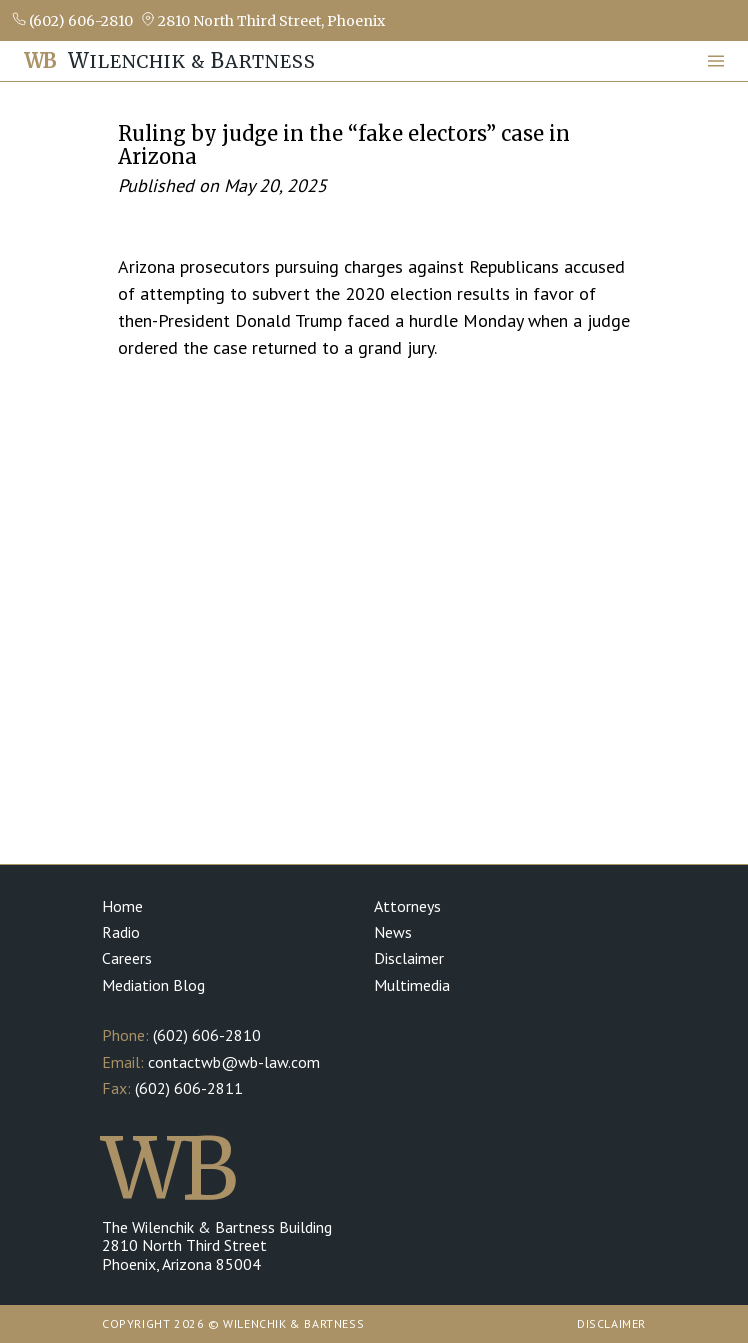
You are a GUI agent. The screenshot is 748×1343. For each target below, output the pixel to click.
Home (122, 906)
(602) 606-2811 (189, 1088)
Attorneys (407, 906)
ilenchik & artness (170, 60)
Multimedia (412, 985)
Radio (121, 932)
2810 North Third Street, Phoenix (263, 20)
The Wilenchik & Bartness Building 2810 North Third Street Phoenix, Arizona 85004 (217, 1245)
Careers (127, 958)
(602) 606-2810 (72, 20)
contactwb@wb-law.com (234, 1062)
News (393, 932)
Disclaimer (409, 958)
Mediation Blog (153, 985)
